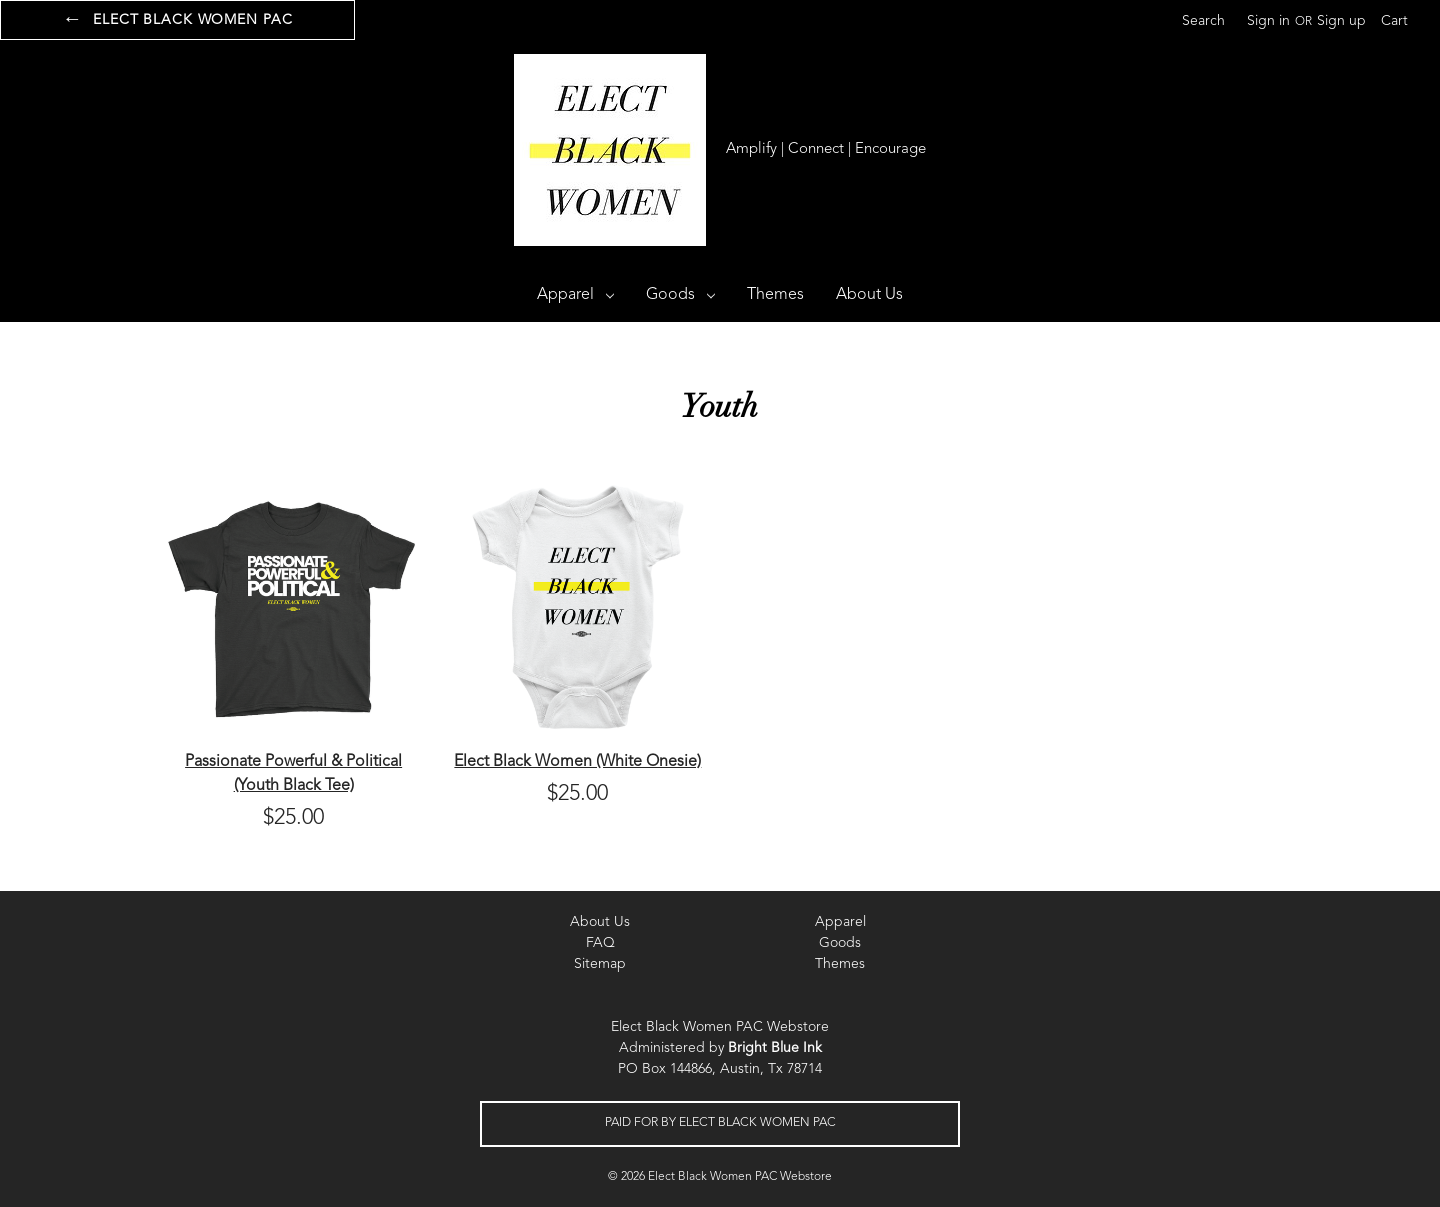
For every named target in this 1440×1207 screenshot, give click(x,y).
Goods (680, 295)
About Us (869, 295)
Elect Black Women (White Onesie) (577, 762)
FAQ (600, 943)
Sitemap (600, 964)
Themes (775, 295)
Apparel (575, 295)
